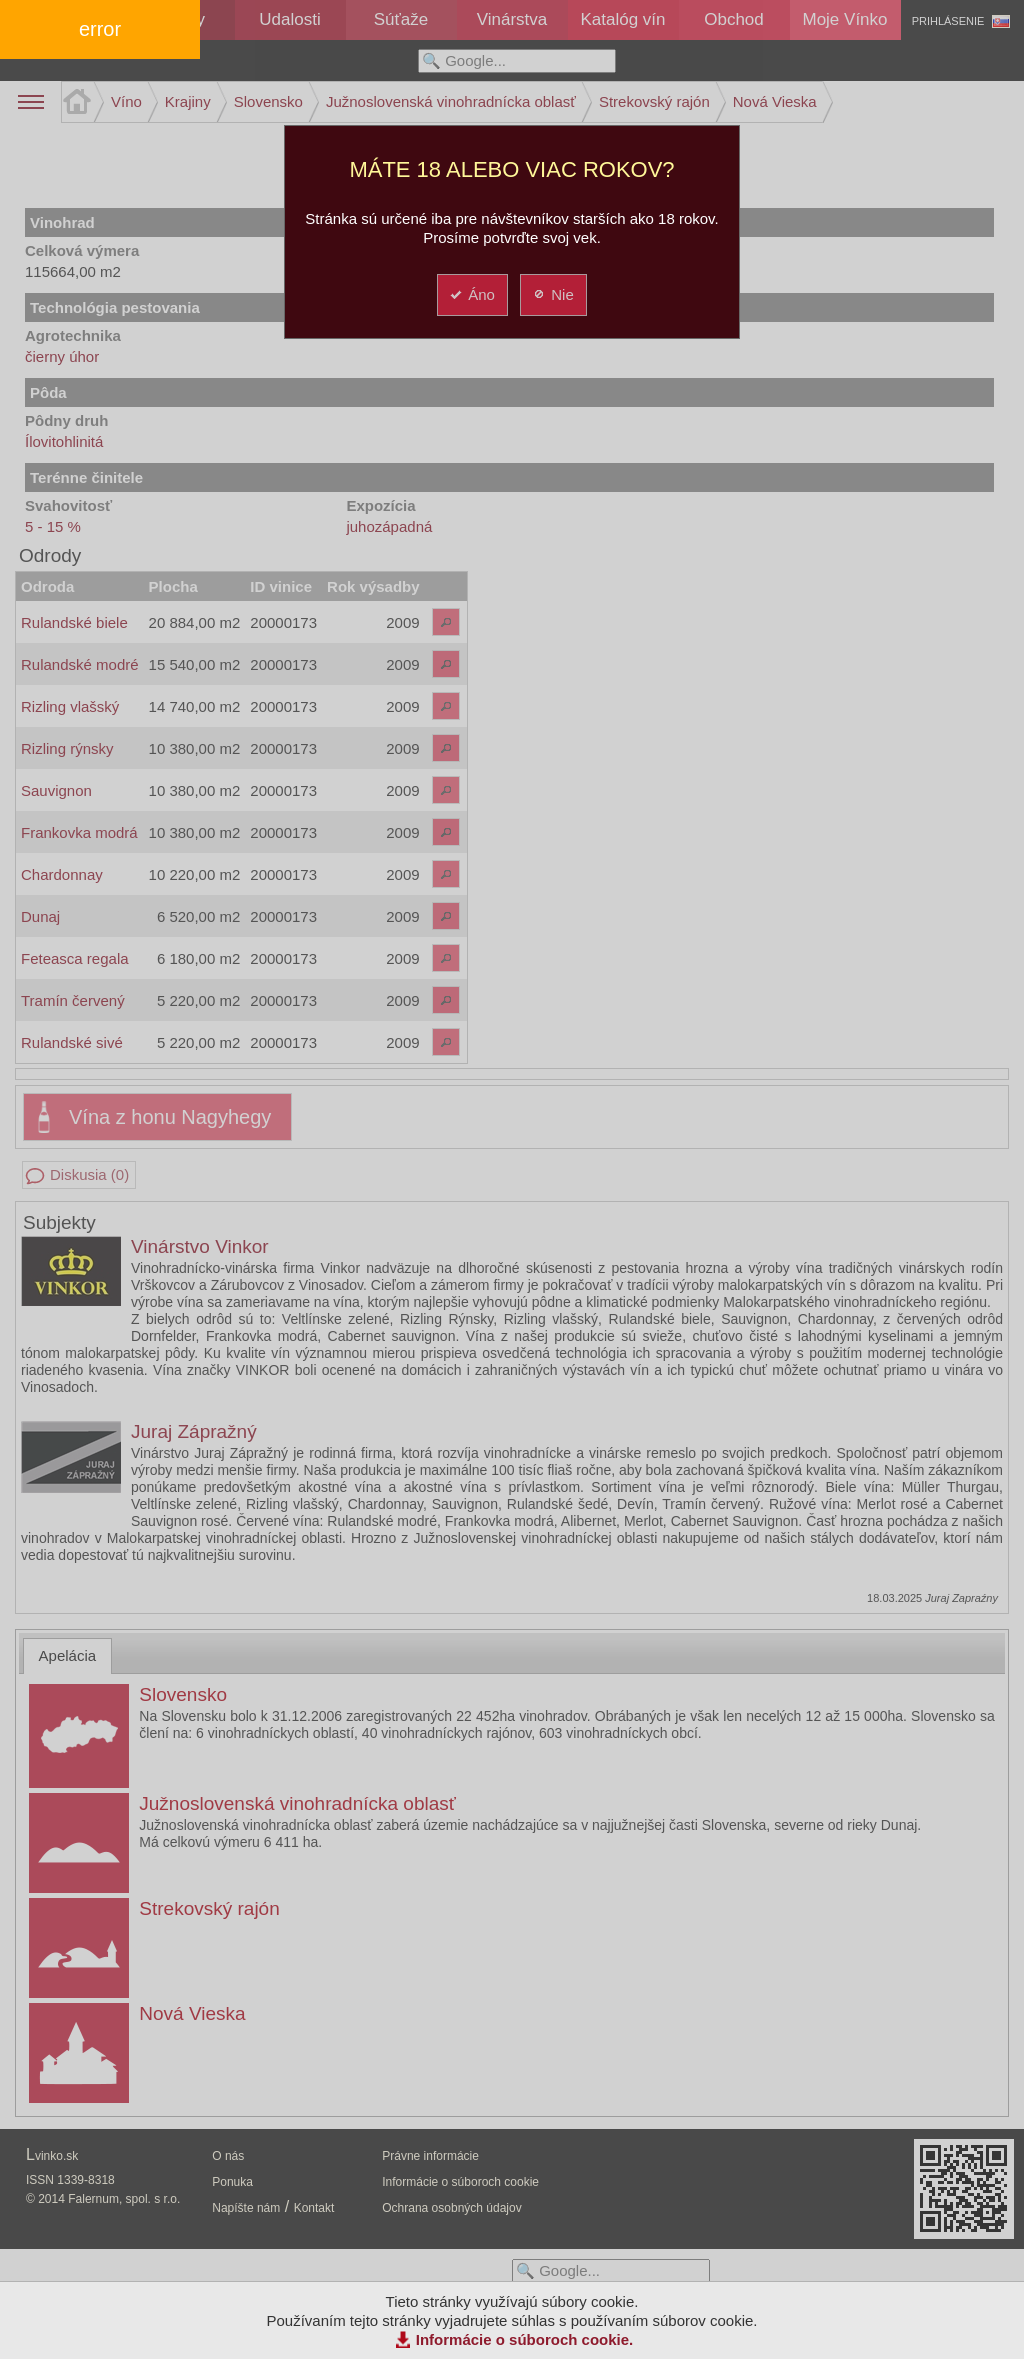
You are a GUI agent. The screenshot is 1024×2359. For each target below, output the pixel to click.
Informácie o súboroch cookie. (525, 2339)
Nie (552, 294)
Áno (471, 294)
